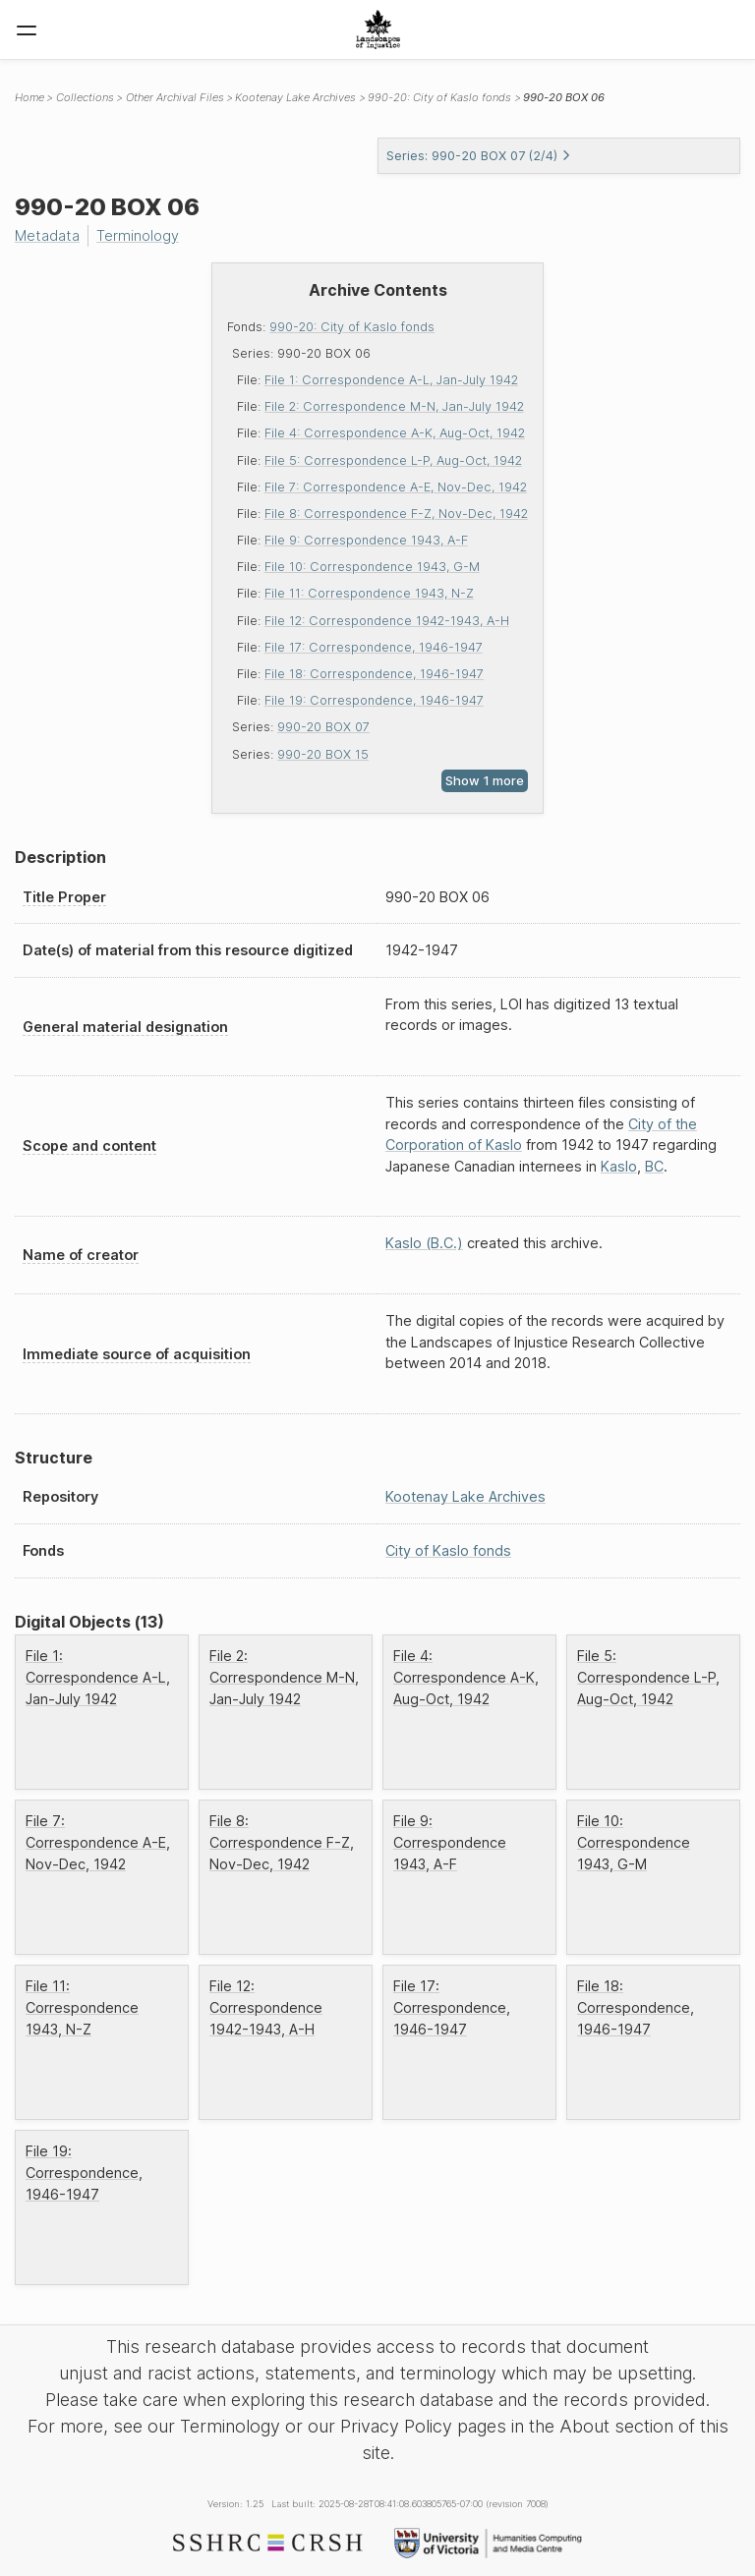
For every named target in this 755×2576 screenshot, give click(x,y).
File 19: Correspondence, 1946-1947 (374, 700)
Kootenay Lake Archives (295, 97)
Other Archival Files (175, 97)
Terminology (137, 235)
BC (654, 1166)
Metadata (47, 235)
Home (29, 97)
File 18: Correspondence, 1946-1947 (374, 673)
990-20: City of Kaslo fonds (352, 326)
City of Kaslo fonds (448, 1550)
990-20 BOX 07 (323, 726)
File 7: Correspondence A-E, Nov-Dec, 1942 (395, 487)
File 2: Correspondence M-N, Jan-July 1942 (394, 406)
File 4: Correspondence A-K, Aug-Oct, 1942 (394, 433)
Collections (85, 97)
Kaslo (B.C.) (424, 1242)
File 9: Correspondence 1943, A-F (366, 540)
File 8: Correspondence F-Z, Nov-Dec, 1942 (396, 513)
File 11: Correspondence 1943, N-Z (369, 593)
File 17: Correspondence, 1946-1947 (373, 647)
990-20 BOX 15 (323, 754)
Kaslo (619, 1166)
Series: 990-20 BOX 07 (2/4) (478, 155)
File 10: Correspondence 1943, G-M (372, 566)
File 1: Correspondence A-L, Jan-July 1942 (391, 379)
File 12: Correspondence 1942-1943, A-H (386, 620)
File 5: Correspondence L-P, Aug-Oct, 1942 (393, 460)
